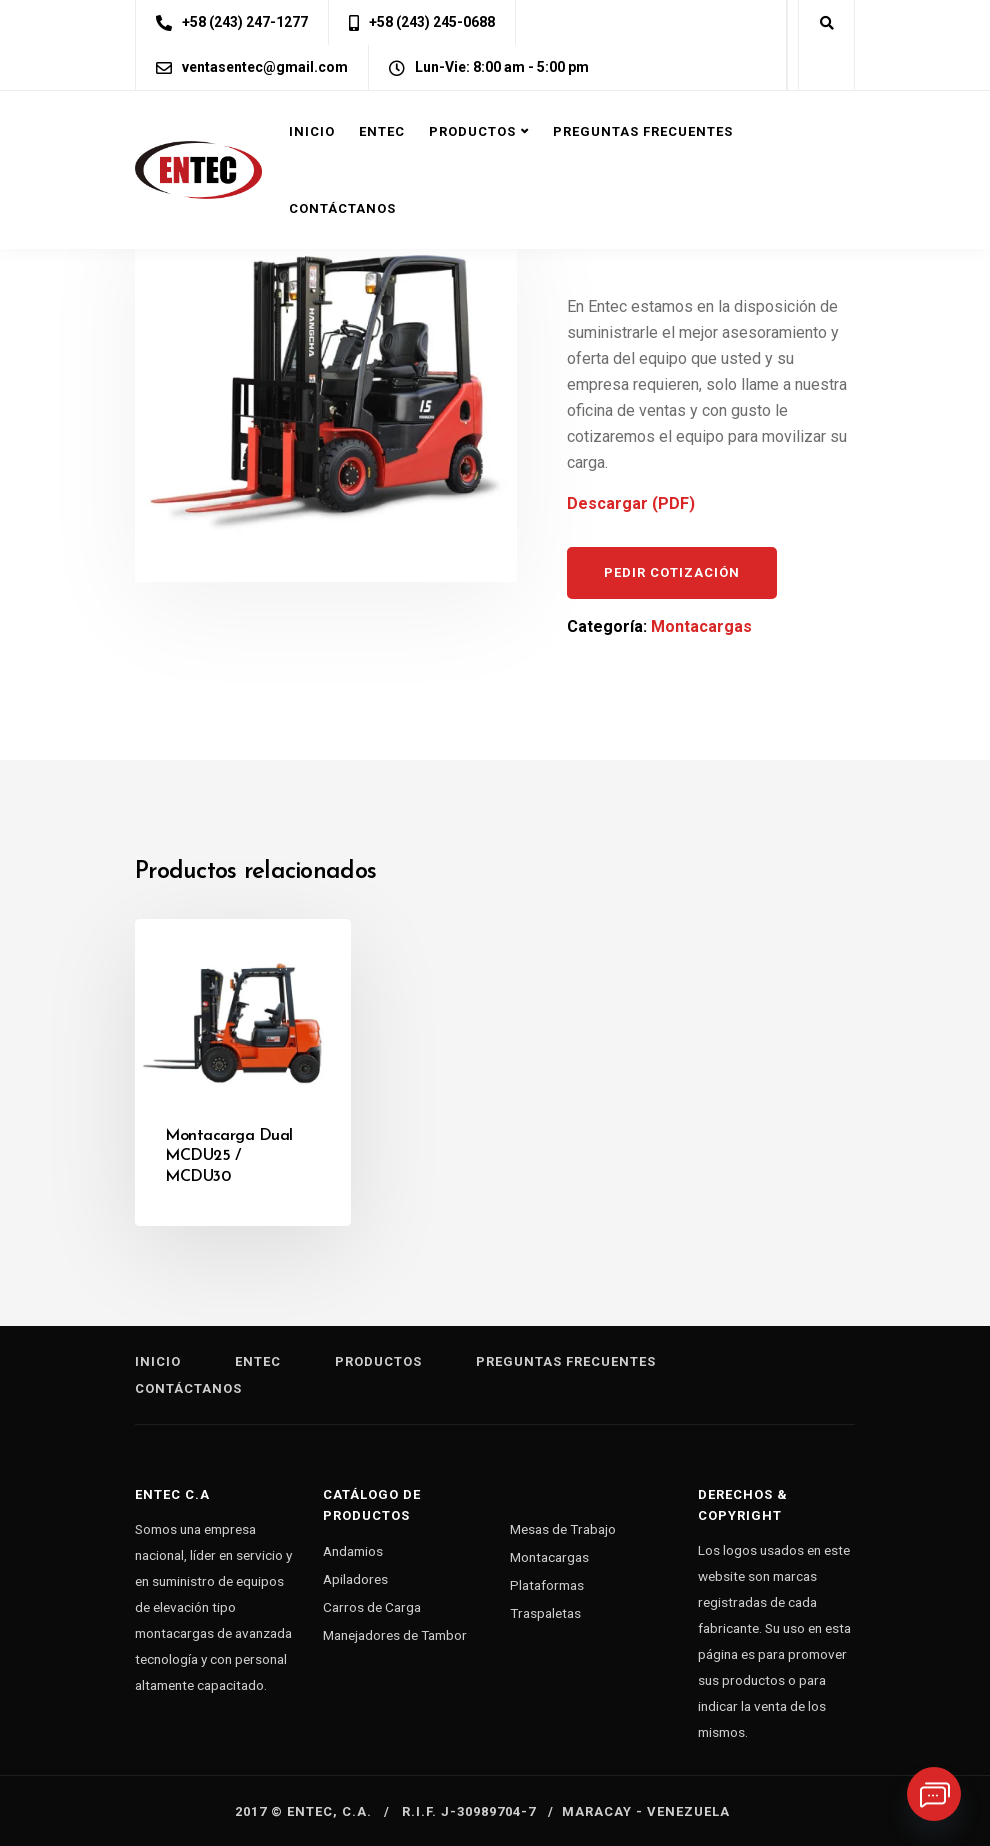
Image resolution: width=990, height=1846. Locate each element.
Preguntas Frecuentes (643, 131)
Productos (472, 131)
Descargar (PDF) (631, 503)
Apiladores (355, 1579)
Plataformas (547, 1585)
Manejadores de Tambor (395, 1635)
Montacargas (701, 626)
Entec (382, 131)
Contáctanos (342, 208)
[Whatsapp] (934, 1794)
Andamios (353, 1551)
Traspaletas (545, 1613)
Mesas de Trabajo (563, 1529)
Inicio (312, 131)
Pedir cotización (672, 572)
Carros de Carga (372, 1607)
